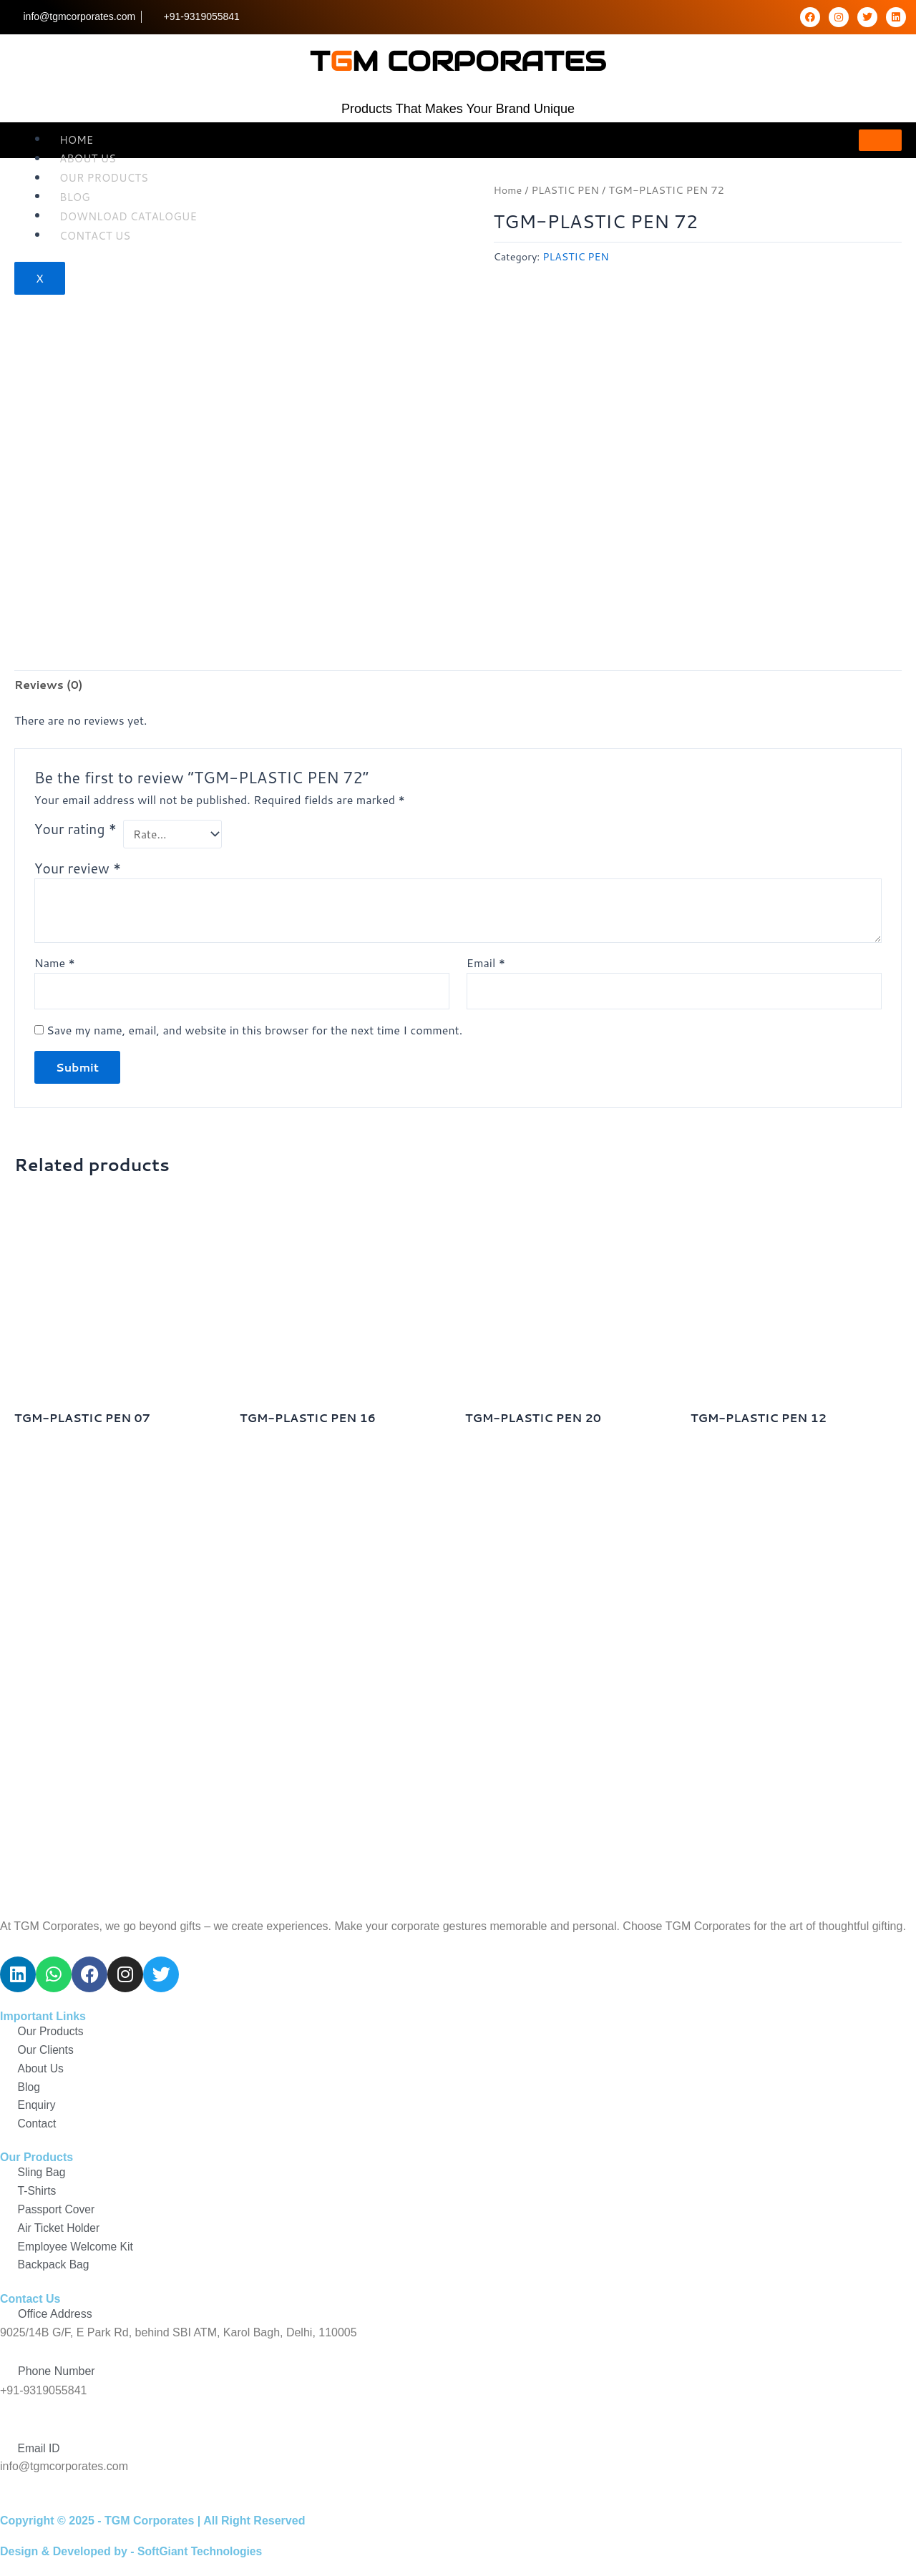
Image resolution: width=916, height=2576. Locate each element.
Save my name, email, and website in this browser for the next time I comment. (254, 1032)
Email (486, 964)
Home (76, 139)
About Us (87, 158)
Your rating (75, 830)
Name (54, 964)
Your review (78, 869)
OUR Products (103, 178)
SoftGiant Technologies (201, 2551)
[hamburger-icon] (880, 140)
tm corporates (458, 59)
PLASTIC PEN (566, 189)
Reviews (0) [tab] (49, 685)
